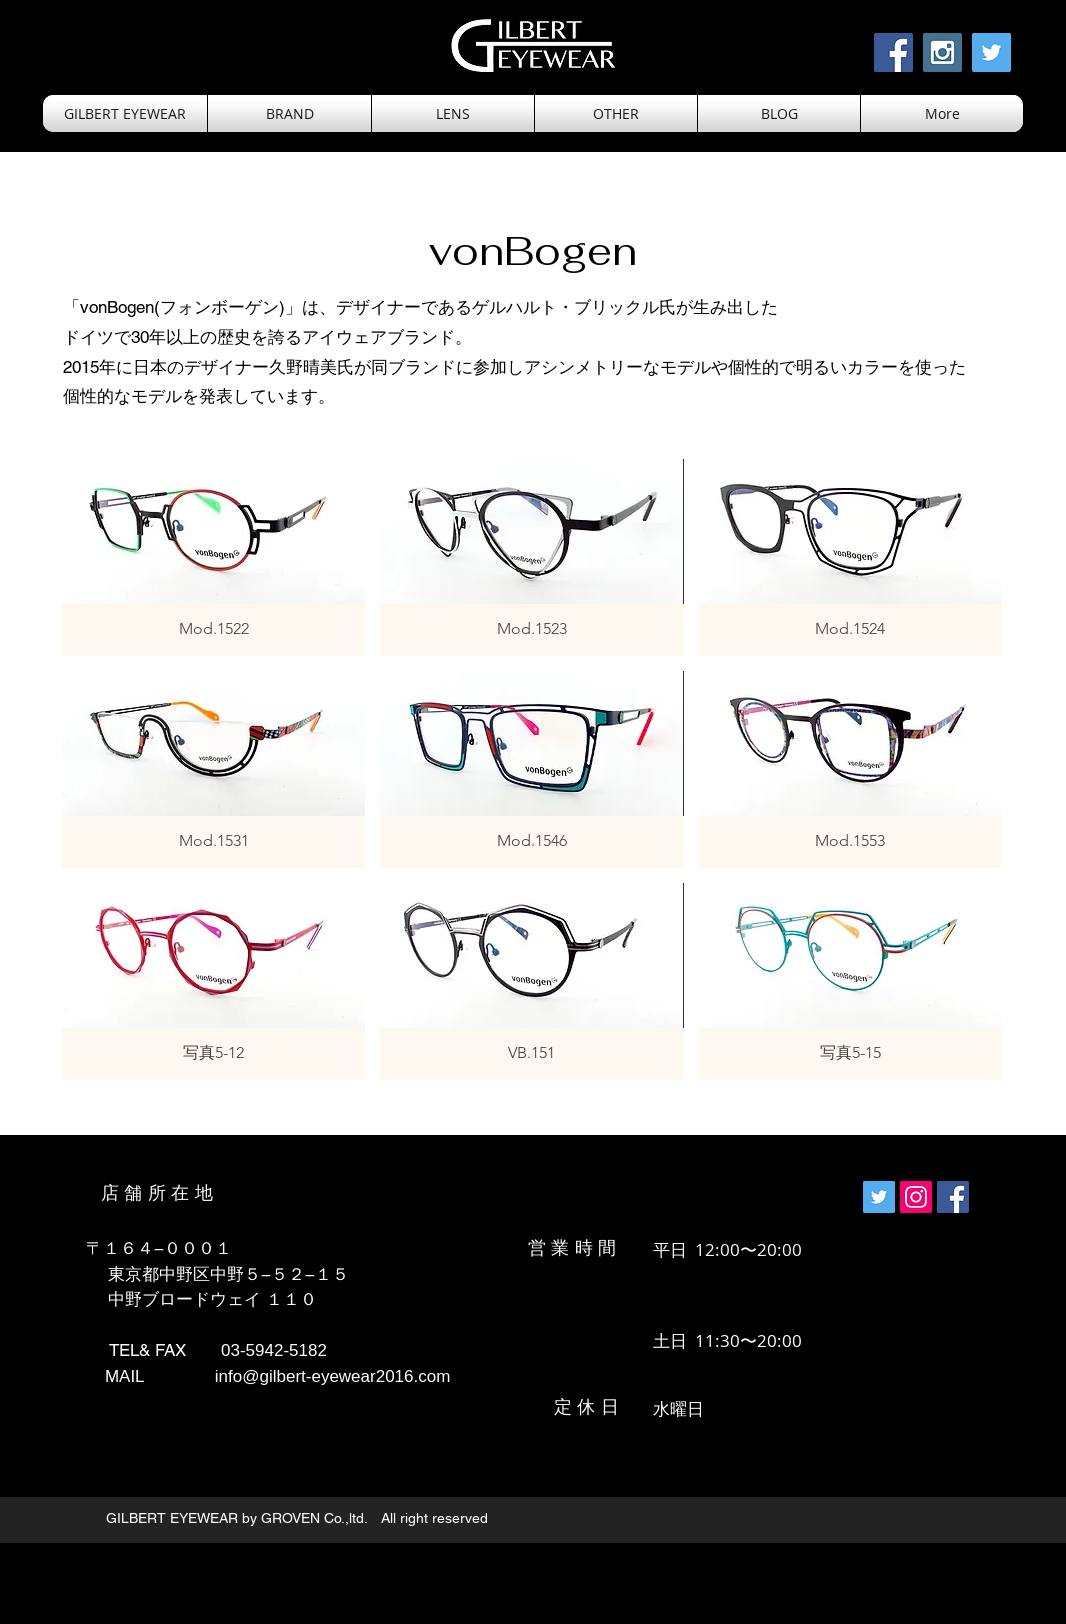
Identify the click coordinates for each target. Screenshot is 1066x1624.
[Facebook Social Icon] (893, 52)
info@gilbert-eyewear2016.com (333, 1376)
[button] (453, 113)
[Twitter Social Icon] (991, 52)
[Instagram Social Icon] (942, 52)
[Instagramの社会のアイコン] (916, 1197)
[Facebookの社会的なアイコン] (953, 1197)
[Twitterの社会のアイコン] (879, 1197)
